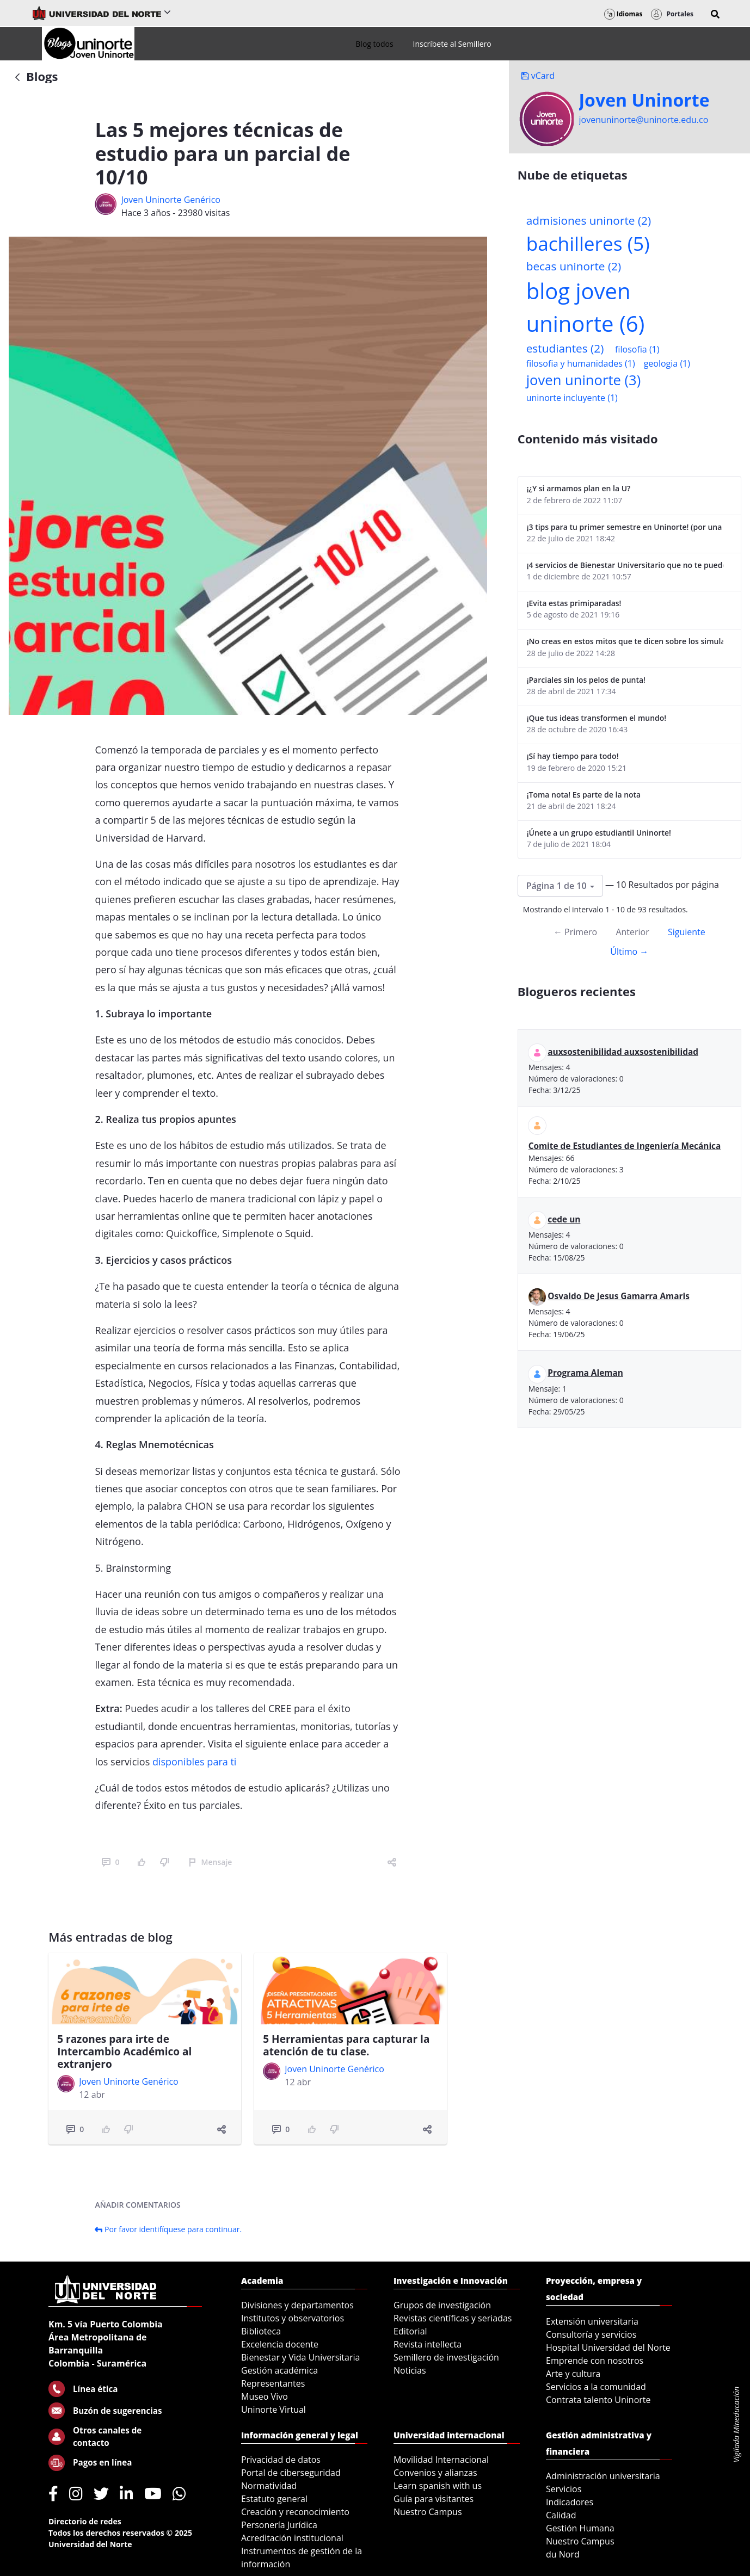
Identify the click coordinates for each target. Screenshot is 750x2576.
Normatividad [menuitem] (269, 2486)
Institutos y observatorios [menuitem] (292, 2318)
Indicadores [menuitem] (569, 2502)
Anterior (632, 932)
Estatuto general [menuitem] (274, 2499)
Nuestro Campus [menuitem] (428, 2512)
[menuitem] (374, 44)
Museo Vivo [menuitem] (264, 2396)
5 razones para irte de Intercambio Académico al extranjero (124, 2051)
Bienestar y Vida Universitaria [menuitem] (300, 2357)
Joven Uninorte (644, 100)
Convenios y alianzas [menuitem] (435, 2473)
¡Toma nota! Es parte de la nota (584, 794)
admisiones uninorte (588, 220)
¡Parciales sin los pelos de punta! (586, 680)
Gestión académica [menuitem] (279, 2370)
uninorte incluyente (572, 398)
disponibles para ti (195, 1761)
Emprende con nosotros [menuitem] (594, 2361)
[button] (715, 14)
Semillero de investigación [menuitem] (446, 2357)
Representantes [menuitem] (273, 2383)
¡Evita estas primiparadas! (574, 603)
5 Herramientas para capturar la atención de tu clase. (346, 2045)
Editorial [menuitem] (410, 2331)
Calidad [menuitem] (561, 2515)
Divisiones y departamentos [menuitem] (297, 2305)
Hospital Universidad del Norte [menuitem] (608, 2347)
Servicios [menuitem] (563, 2489)
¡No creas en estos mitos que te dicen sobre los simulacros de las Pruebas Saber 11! (625, 641)
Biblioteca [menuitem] (261, 2331)
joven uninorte (583, 380)
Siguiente (686, 932)
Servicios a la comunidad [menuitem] (596, 2387)
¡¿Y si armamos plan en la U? (579, 488)
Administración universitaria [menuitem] (603, 2476)
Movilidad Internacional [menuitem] (441, 2460)
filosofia (637, 349)
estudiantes (565, 348)
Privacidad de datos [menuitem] (281, 2460)
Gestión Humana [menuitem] (580, 2528)
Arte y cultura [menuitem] (573, 2374)
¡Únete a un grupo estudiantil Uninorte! (599, 832)
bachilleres (588, 243)
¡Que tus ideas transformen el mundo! (597, 718)
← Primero (575, 932)
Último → (629, 951)
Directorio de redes (84, 2521)
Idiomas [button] (623, 13)
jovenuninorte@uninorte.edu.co (644, 120)
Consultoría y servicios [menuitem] (591, 2334)
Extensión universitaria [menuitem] (592, 2321)
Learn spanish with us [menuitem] (438, 2486)
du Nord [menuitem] (563, 2554)
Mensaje (210, 1862)
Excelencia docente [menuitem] (279, 2344)
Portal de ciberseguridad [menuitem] (291, 2473)
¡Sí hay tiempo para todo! (573, 756)
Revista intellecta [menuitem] (428, 2344)
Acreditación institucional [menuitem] (292, 2538)
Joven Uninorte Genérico (170, 200)
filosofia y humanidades (580, 363)
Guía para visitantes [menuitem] (434, 2499)
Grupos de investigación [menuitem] (442, 2305)
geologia (667, 363)
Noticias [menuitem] (410, 2370)
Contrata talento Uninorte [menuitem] (598, 2400)
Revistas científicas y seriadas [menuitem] (453, 2318)
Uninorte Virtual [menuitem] (273, 2410)
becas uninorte (573, 266)
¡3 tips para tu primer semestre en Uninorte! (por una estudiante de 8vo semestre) (625, 527)
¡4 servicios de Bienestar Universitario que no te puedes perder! (625, 565)
